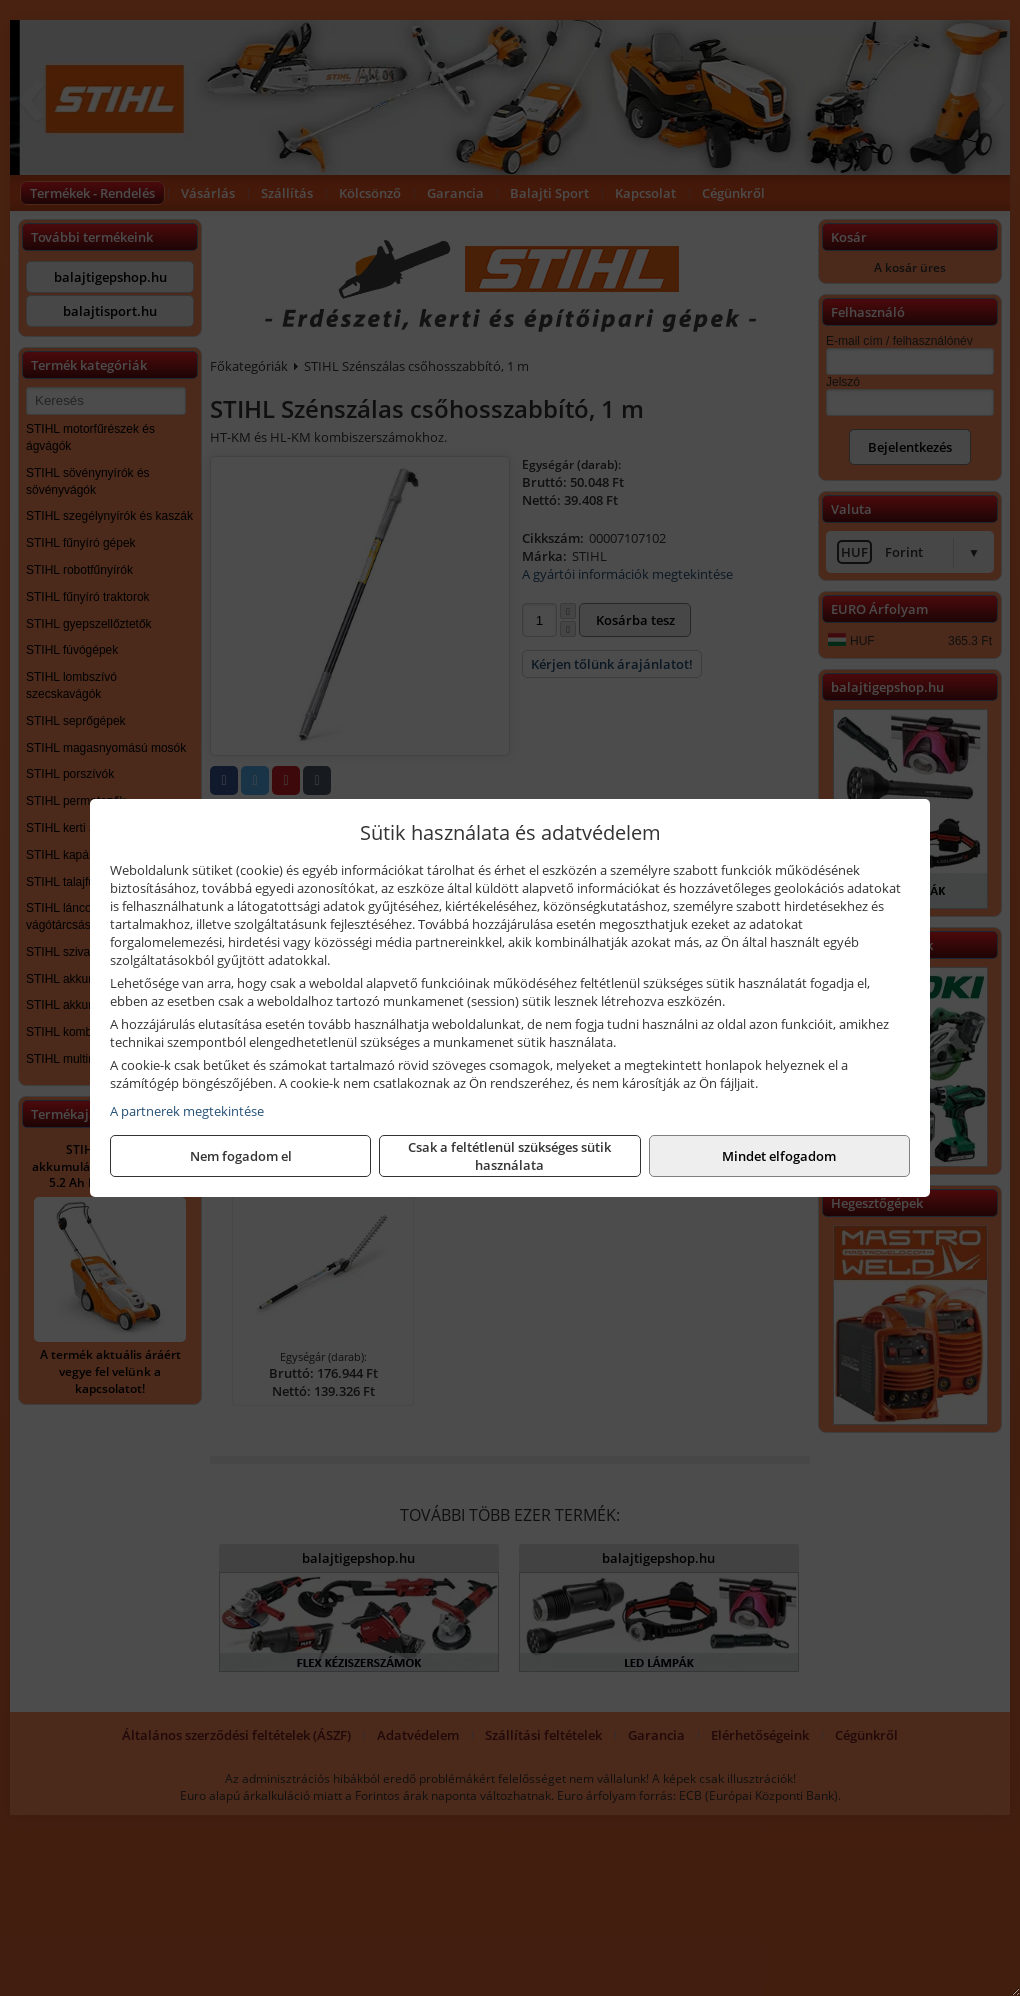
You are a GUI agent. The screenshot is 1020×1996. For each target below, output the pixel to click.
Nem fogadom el (241, 1156)
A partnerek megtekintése (187, 1111)
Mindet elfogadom (779, 1156)
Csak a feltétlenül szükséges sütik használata (509, 1156)
